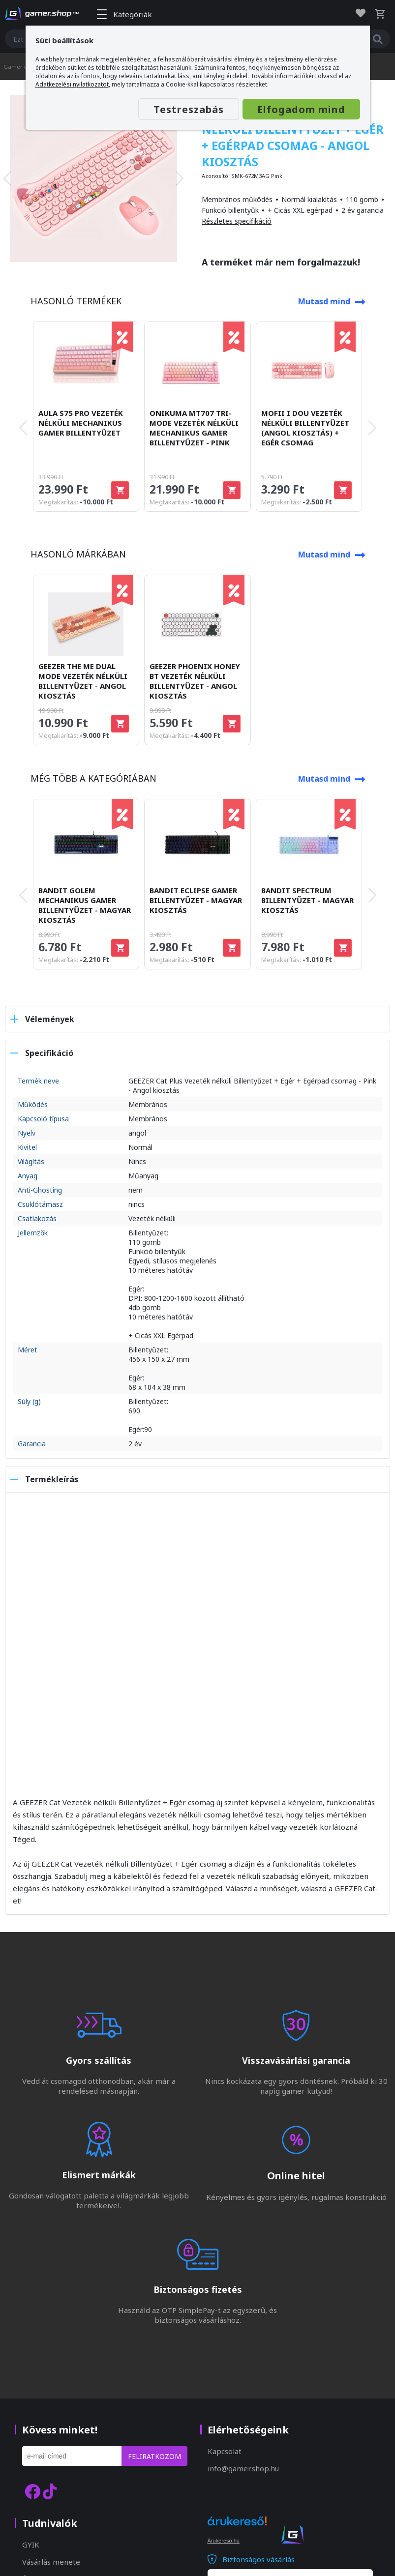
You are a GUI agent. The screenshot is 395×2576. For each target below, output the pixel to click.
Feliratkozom (154, 2456)
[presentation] (7, 178)
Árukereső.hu (224, 2541)
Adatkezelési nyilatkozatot (72, 84)
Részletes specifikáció (237, 221)
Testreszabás (188, 109)
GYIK (30, 2544)
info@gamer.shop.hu (243, 2468)
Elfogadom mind (301, 109)
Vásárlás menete (51, 2562)
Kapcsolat (225, 2451)
